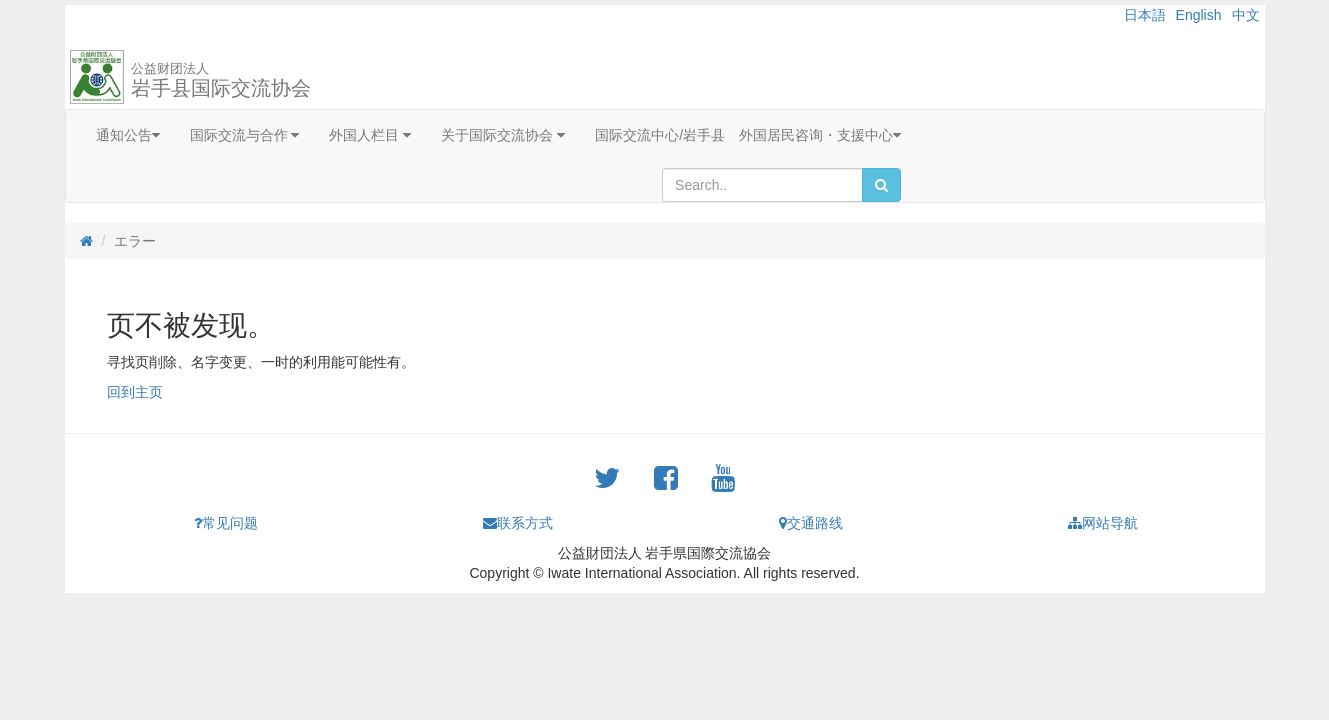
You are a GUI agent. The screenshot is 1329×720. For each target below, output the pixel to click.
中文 (1246, 15)
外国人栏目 (370, 135)
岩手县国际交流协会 (221, 80)
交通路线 (811, 523)
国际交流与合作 (245, 135)
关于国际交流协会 (503, 135)
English (1199, 15)
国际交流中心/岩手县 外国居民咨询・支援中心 (748, 135)
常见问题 (226, 523)
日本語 (1145, 15)
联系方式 (518, 523)
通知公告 (128, 135)
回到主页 (135, 392)
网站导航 (1103, 523)
